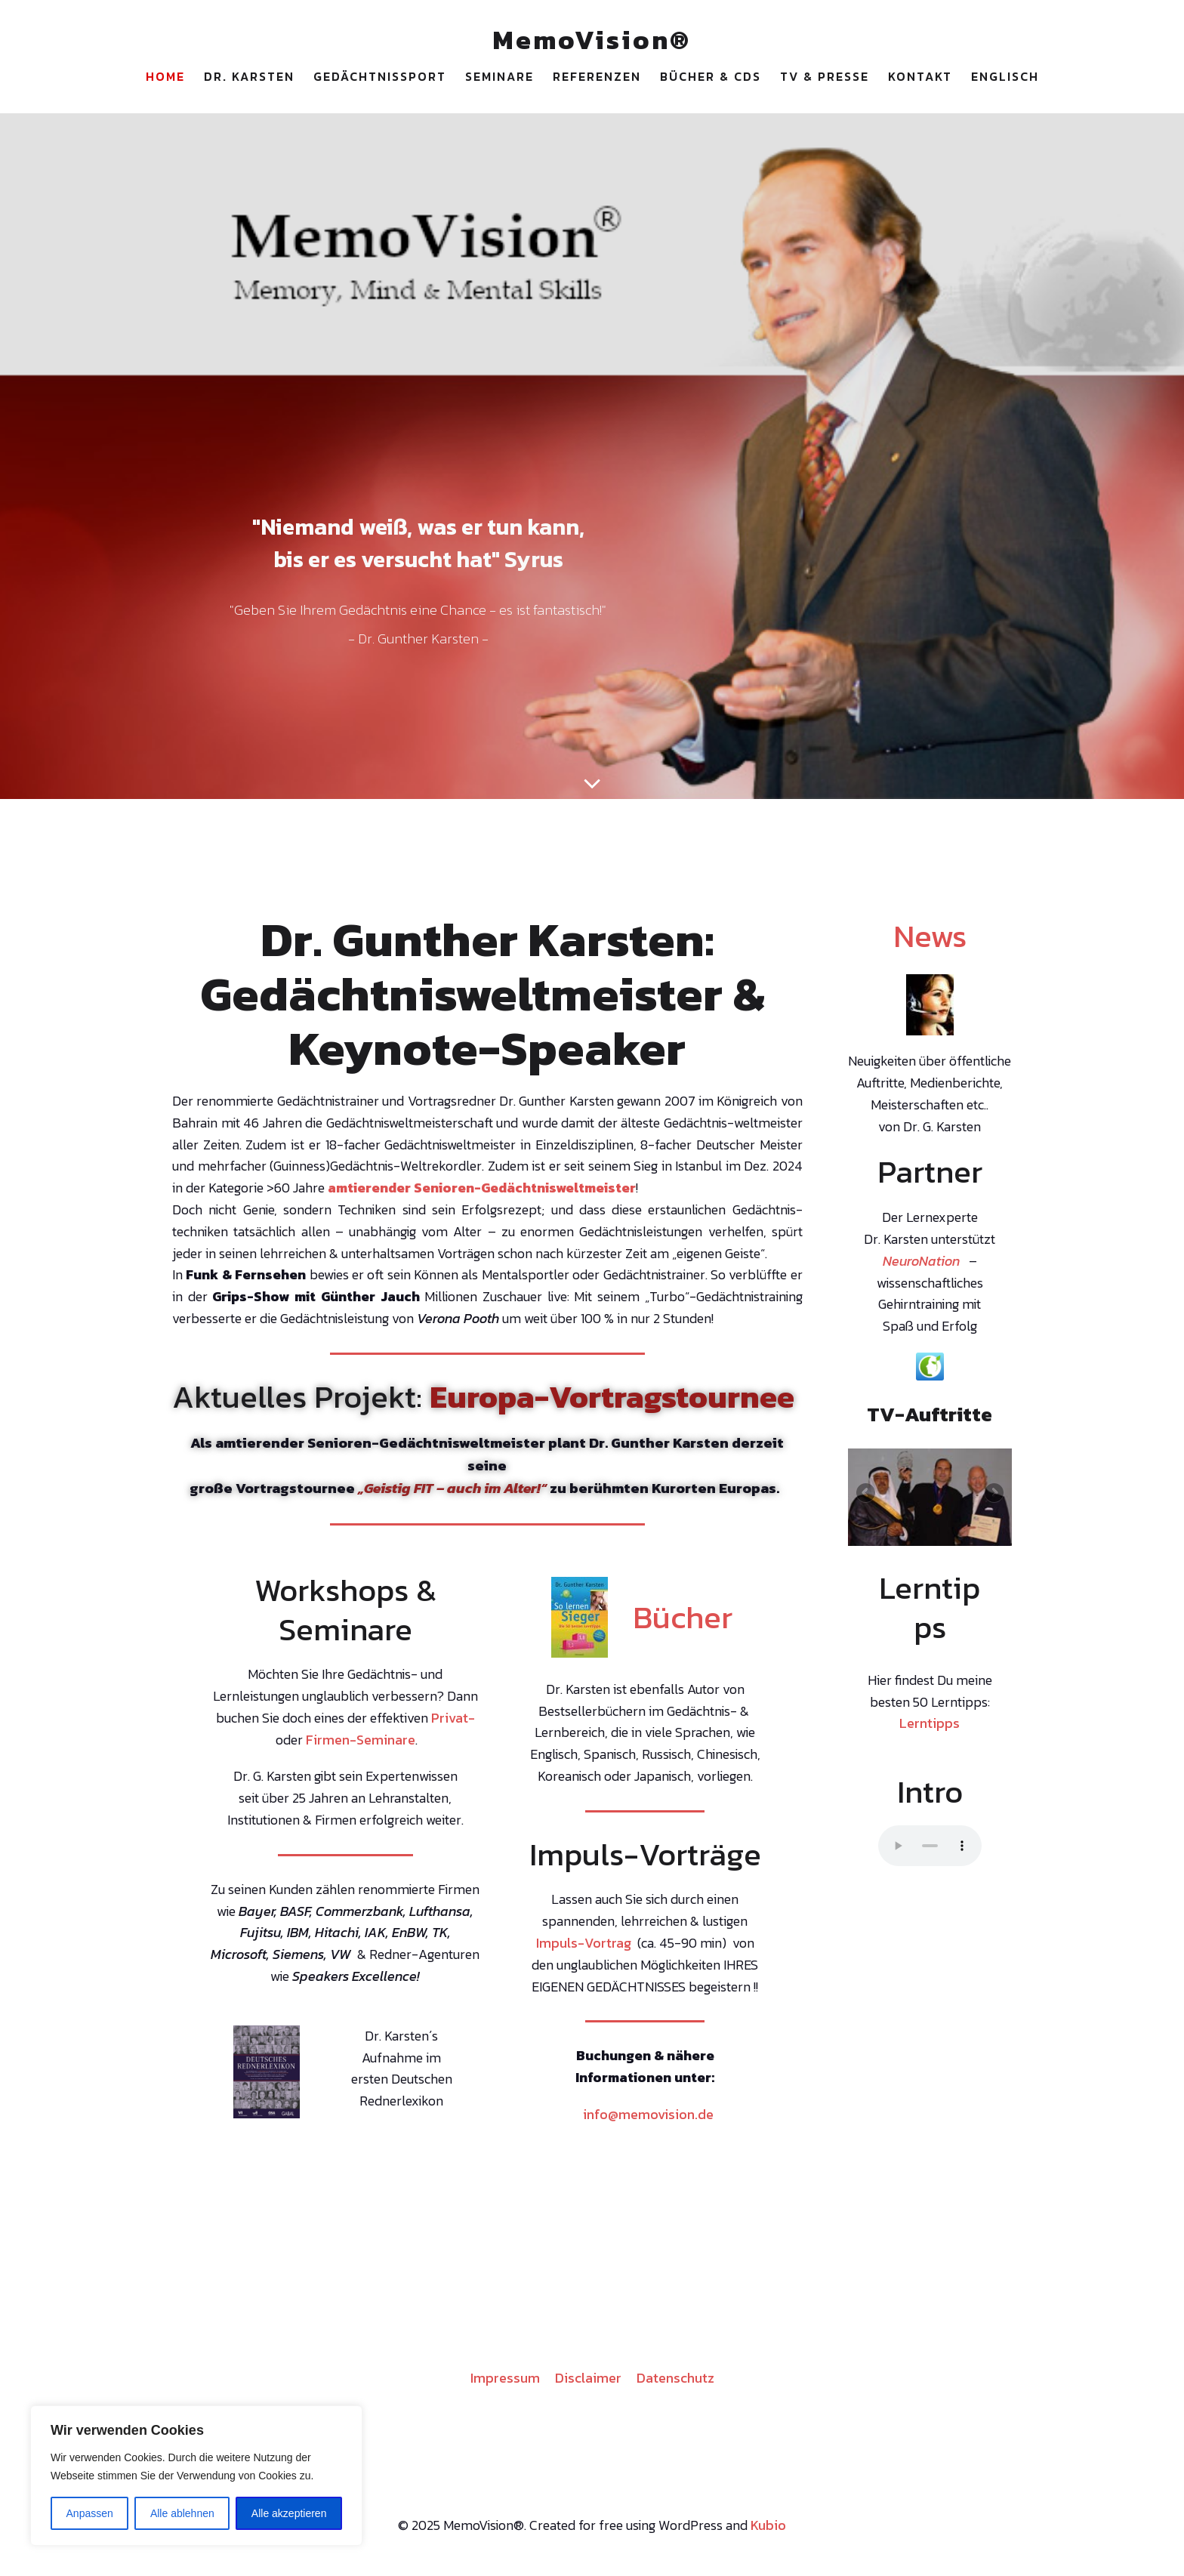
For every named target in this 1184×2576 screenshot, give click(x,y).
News (930, 940)
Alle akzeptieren (289, 2513)
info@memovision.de (648, 2119)
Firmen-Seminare (360, 1744)
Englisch (1005, 79)
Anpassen (89, 2513)
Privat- (453, 1722)
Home (165, 79)
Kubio (768, 2529)
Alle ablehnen (182, 2513)
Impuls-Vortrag (583, 1947)
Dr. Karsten (249, 79)
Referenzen (597, 79)
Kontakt (920, 79)
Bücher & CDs (710, 79)
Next (993, 1498)
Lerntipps (929, 1727)
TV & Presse (824, 79)
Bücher (682, 1621)
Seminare (499, 79)
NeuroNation (921, 1265)
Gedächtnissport (379, 79)
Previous (867, 1498)
